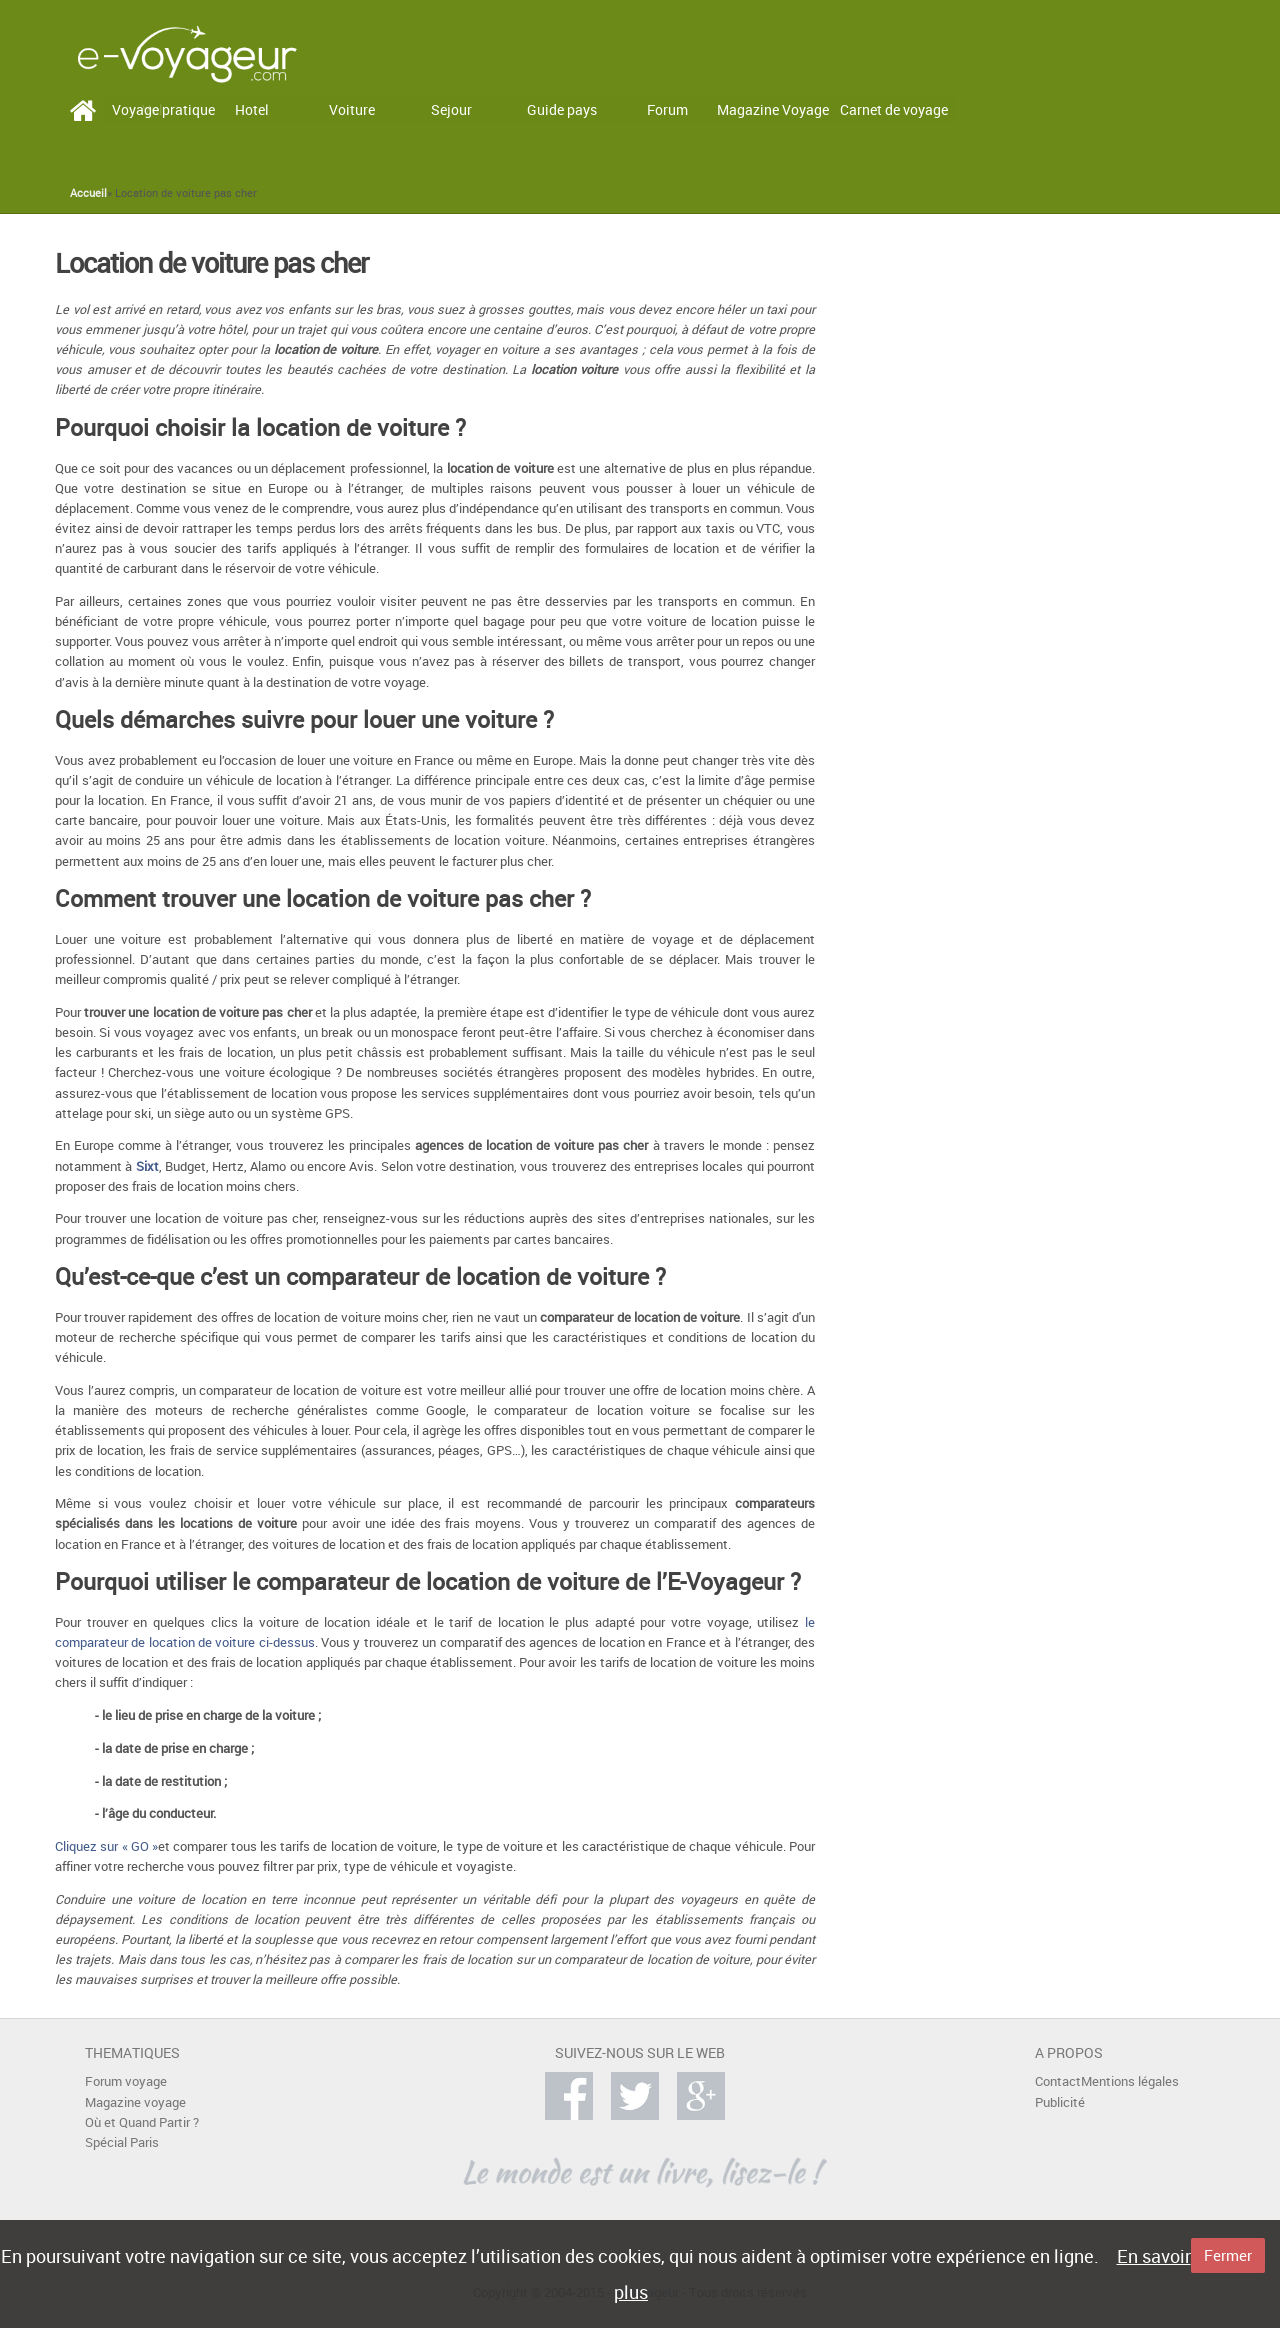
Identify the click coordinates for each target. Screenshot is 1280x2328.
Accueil (88, 193)
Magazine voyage (135, 2102)
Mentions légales (1130, 2081)
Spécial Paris (122, 2142)
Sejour (451, 109)
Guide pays (562, 109)
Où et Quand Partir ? (142, 2122)
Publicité (1060, 2102)
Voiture (352, 109)
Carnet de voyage (894, 109)
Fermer (1228, 2255)
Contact (1058, 2081)
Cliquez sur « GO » (106, 1846)
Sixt (147, 1166)
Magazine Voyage (773, 109)
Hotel (252, 109)
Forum (667, 109)
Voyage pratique (163, 109)
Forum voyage (126, 2081)
